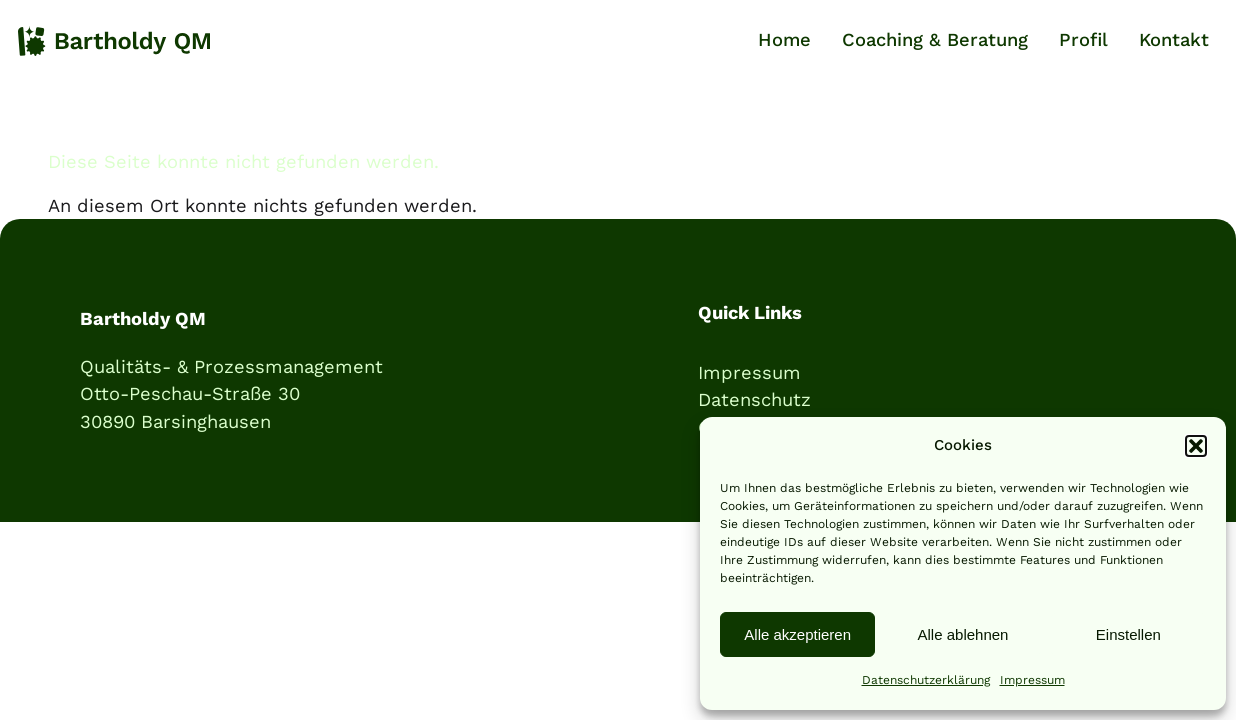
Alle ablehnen (963, 634)
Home (784, 39)
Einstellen (1128, 634)
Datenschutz (754, 399)
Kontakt (1174, 39)
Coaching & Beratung (935, 39)
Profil (1083, 39)
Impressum (1032, 680)
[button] (1196, 446)
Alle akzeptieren (797, 634)
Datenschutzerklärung (926, 680)
